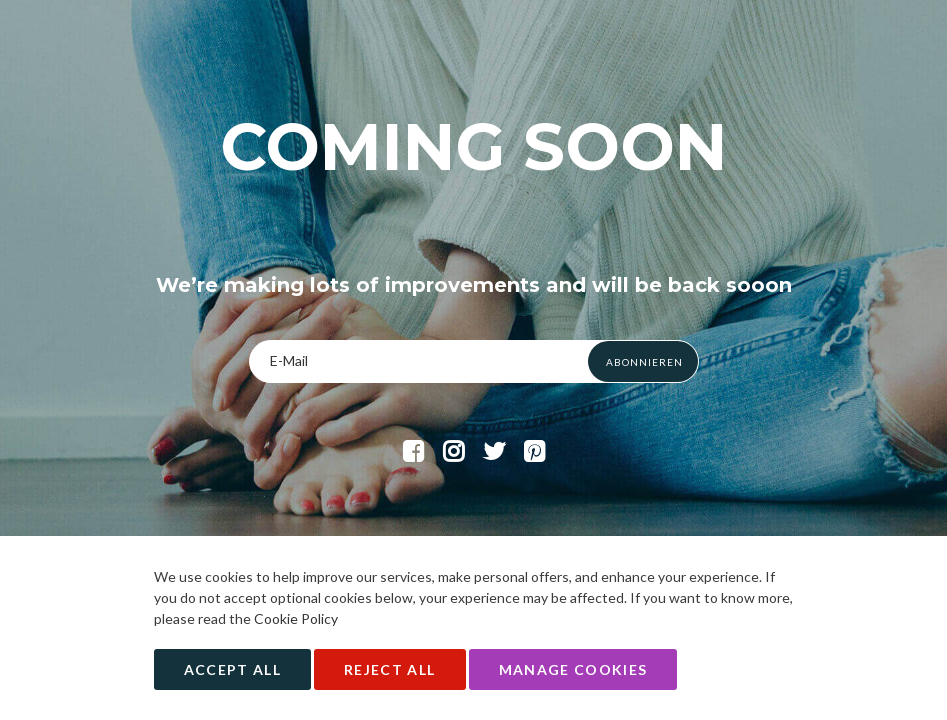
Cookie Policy (296, 618)
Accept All (233, 669)
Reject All (390, 669)
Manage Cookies (573, 669)
